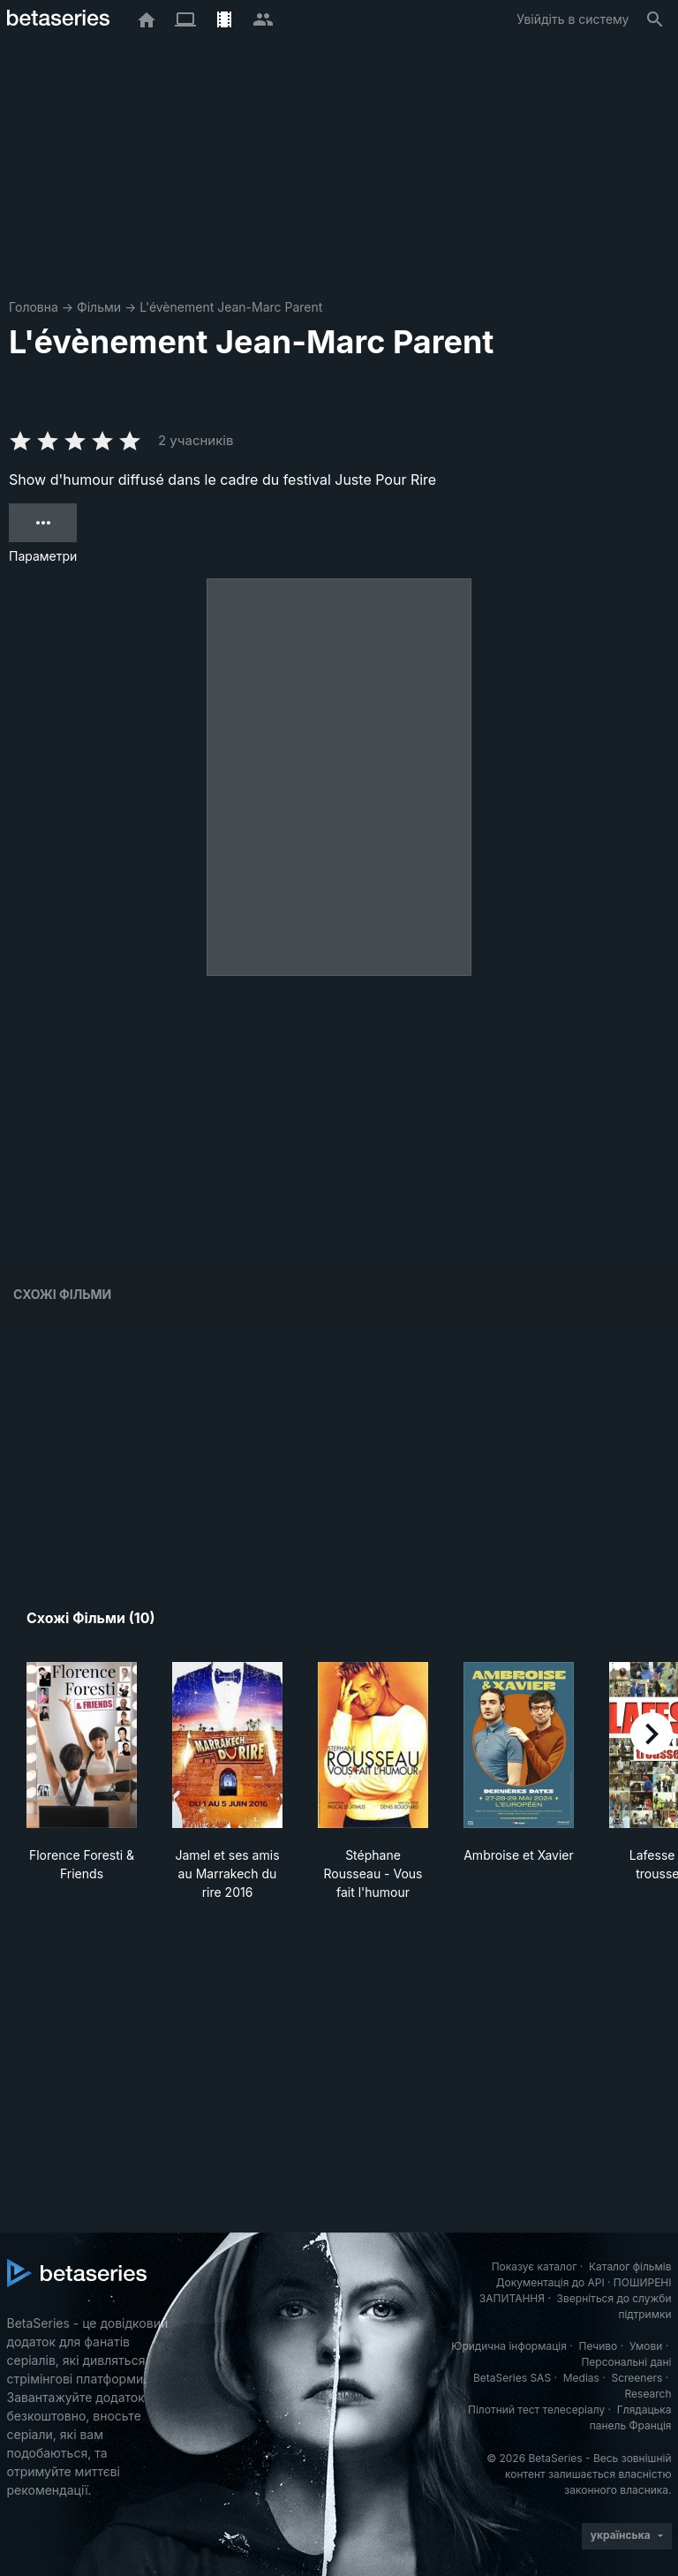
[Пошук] (655, 19)
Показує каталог (534, 2266)
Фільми (99, 306)
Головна (33, 306)
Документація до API (550, 2282)
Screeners (636, 2377)
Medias (581, 2377)
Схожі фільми (62, 1294)
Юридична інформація (509, 2346)
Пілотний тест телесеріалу (536, 2409)
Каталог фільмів (630, 2266)
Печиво (597, 2346)
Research (648, 2393)
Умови (645, 2346)
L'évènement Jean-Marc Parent (230, 306)
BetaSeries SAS (512, 2377)
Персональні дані (626, 2361)
